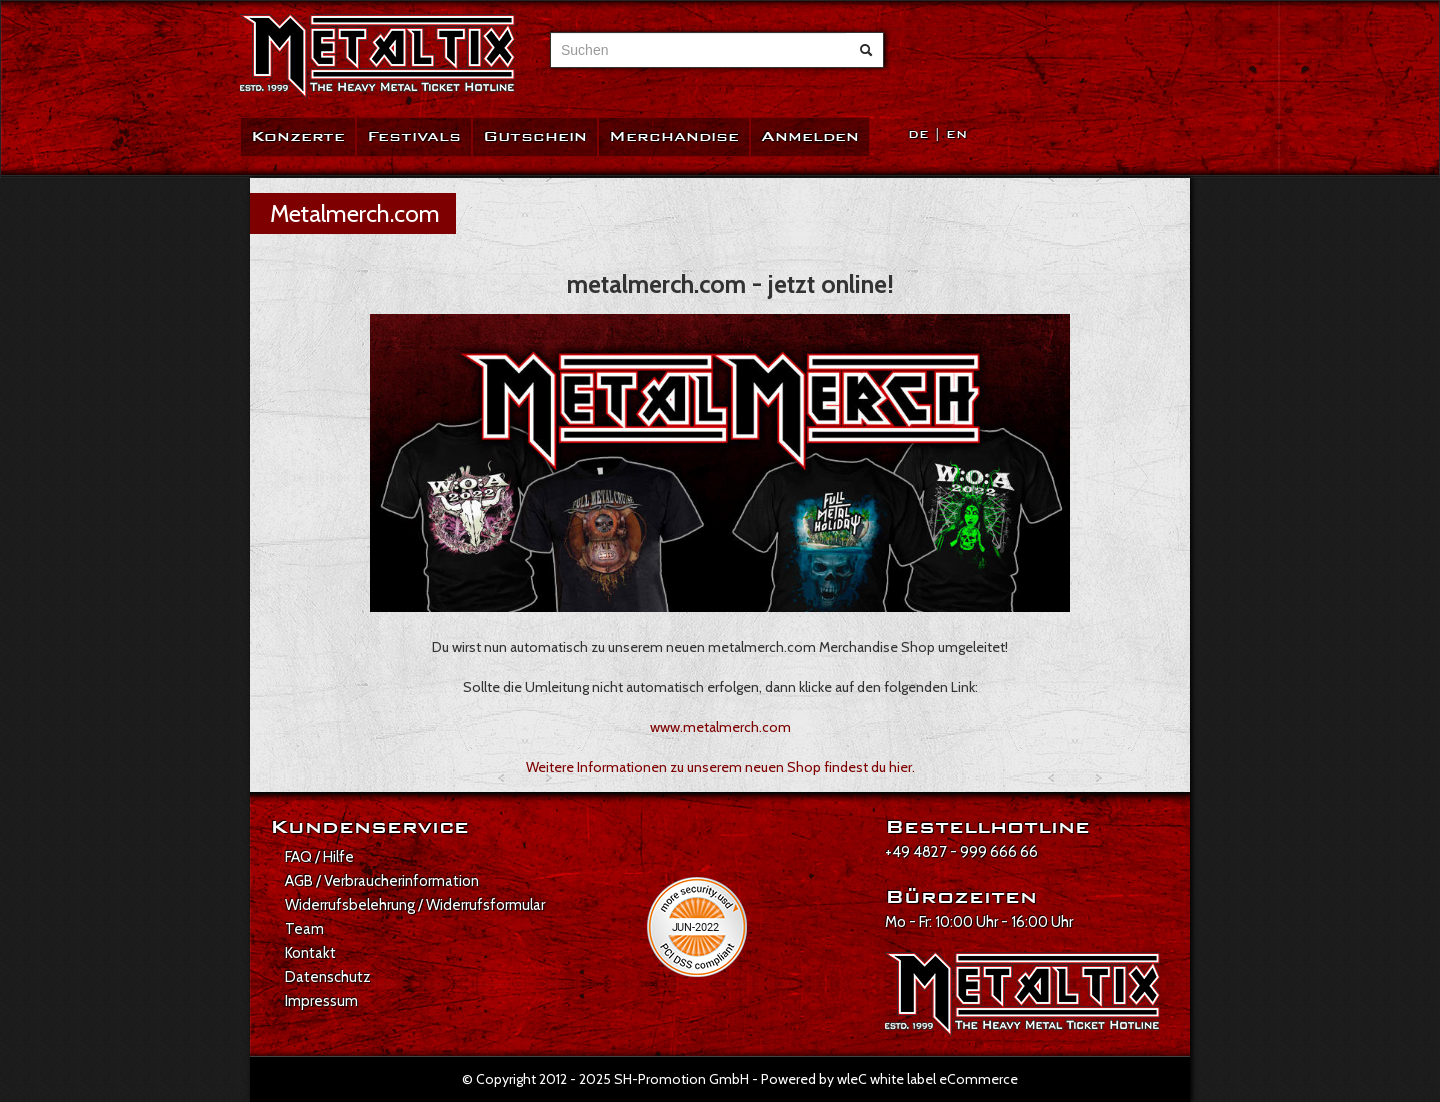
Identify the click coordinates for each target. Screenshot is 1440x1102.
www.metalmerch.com (720, 727)
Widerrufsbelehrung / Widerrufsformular (415, 905)
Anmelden (810, 136)
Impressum (321, 1001)
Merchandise (674, 136)
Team (304, 929)
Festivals (414, 136)
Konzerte (298, 136)
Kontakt (310, 953)
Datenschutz (328, 977)
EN (956, 134)
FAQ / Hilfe (319, 857)
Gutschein (535, 136)
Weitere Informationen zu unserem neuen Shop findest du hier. (720, 767)
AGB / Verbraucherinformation (382, 881)
